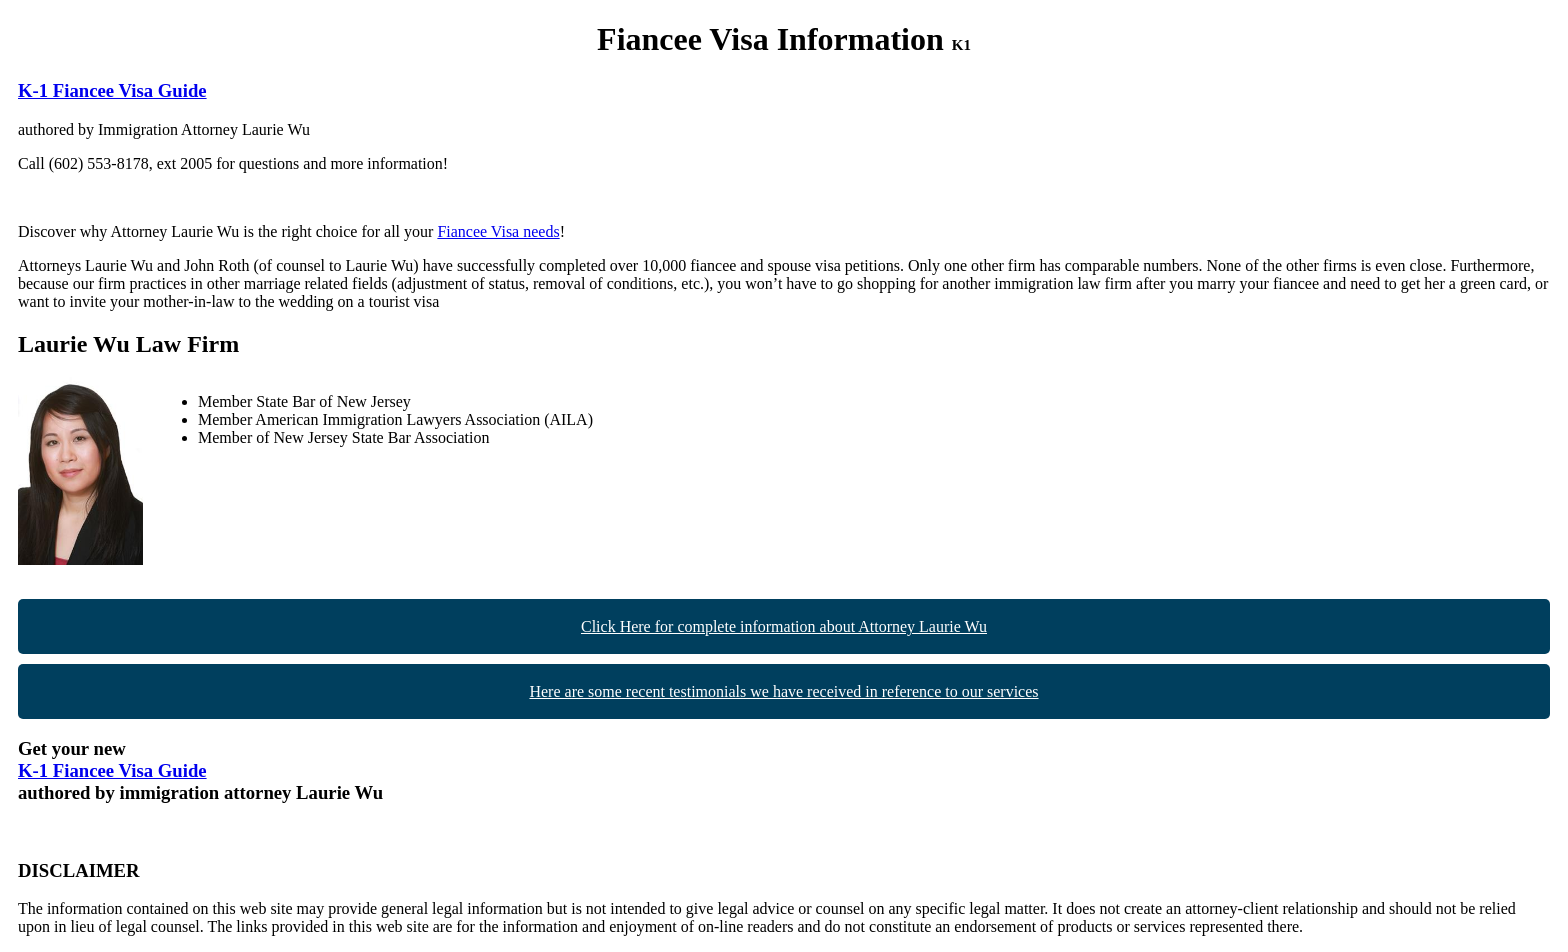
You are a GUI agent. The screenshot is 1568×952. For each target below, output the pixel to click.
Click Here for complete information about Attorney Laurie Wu (784, 626)
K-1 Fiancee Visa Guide (112, 90)
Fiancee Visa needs (498, 231)
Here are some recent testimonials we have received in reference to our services (783, 691)
